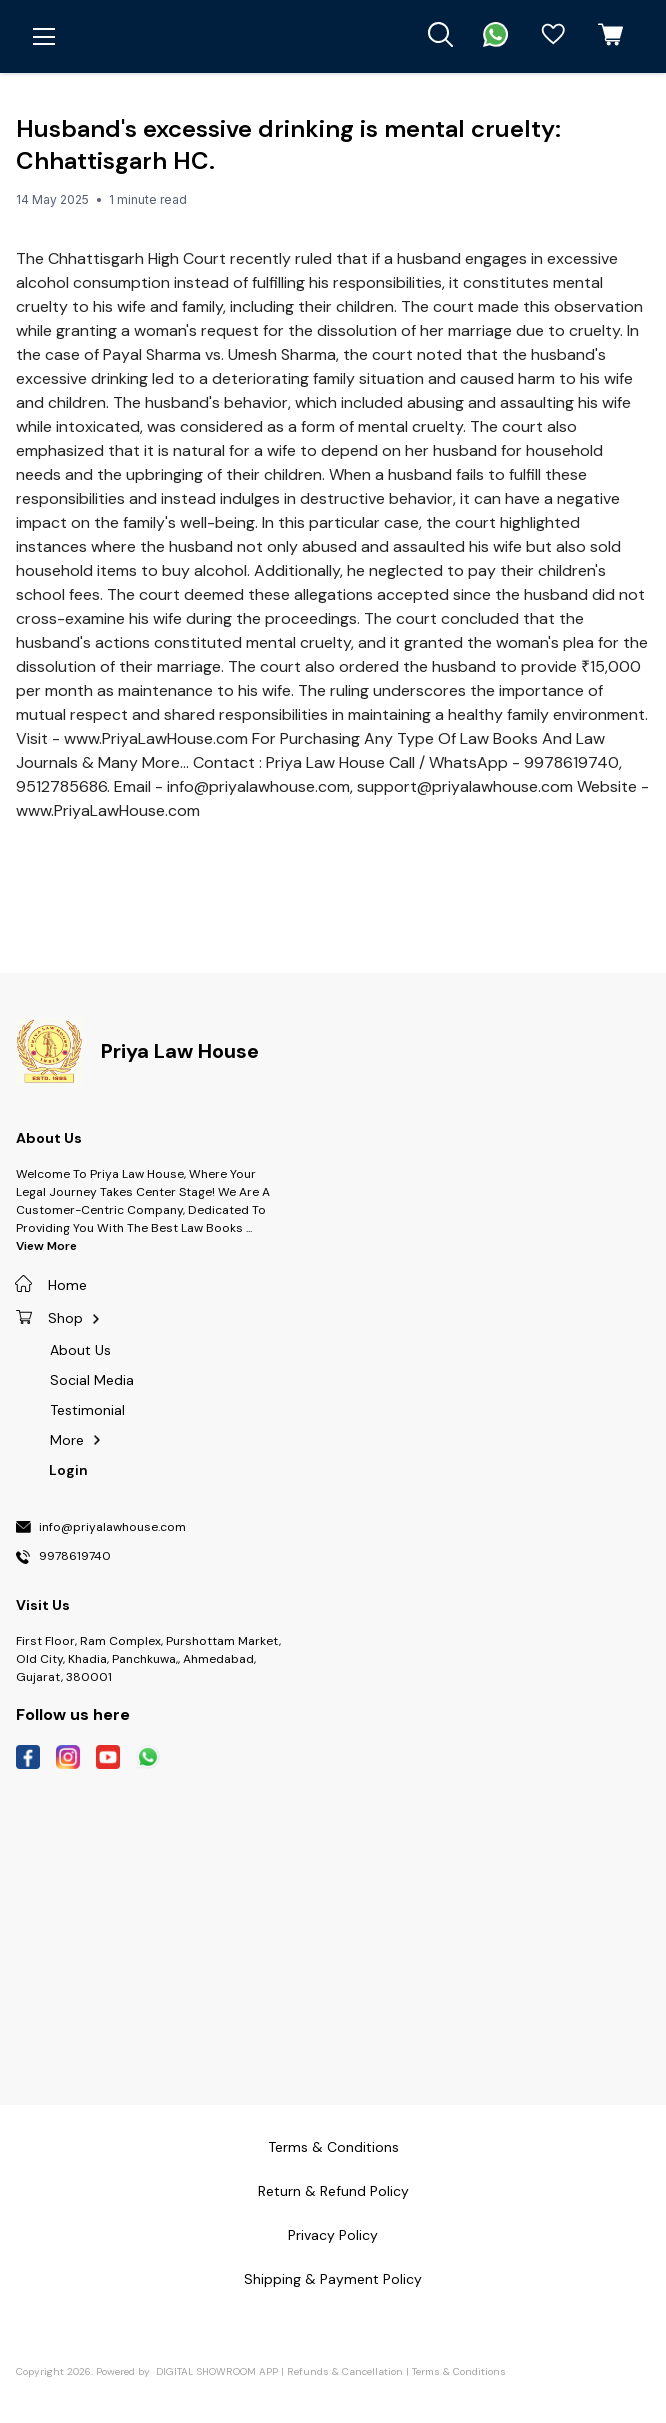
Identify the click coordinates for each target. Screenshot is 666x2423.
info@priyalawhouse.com (112, 1528)
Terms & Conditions (459, 2371)
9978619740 (75, 1557)
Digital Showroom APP (217, 2371)
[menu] (44, 37)
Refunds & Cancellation (345, 2371)
